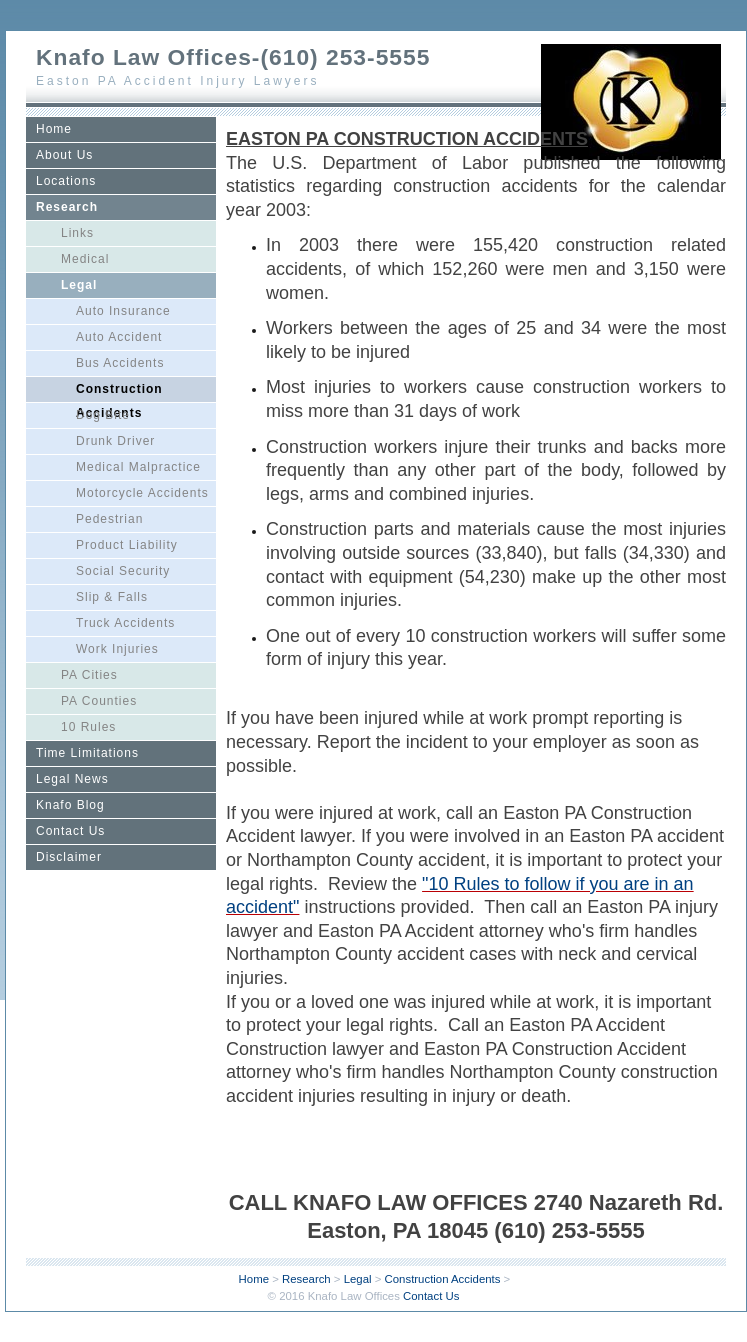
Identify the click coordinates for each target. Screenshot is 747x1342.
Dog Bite (103, 415)
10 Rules (88, 727)
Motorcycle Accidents (142, 493)
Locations (66, 181)
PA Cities (89, 675)
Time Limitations (87, 753)
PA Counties (99, 701)
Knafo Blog (70, 805)
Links (77, 233)
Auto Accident (119, 337)
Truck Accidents (125, 623)
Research (67, 207)
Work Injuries (117, 649)
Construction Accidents (119, 392)
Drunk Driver (115, 441)
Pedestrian (109, 519)
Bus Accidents (120, 363)
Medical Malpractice (138, 467)
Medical (85, 259)
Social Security (123, 571)
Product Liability (127, 545)
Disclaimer (69, 857)
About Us (64, 155)
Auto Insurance (123, 311)
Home (54, 129)
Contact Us (70, 831)
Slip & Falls (112, 597)
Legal (79, 285)
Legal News (72, 779)
